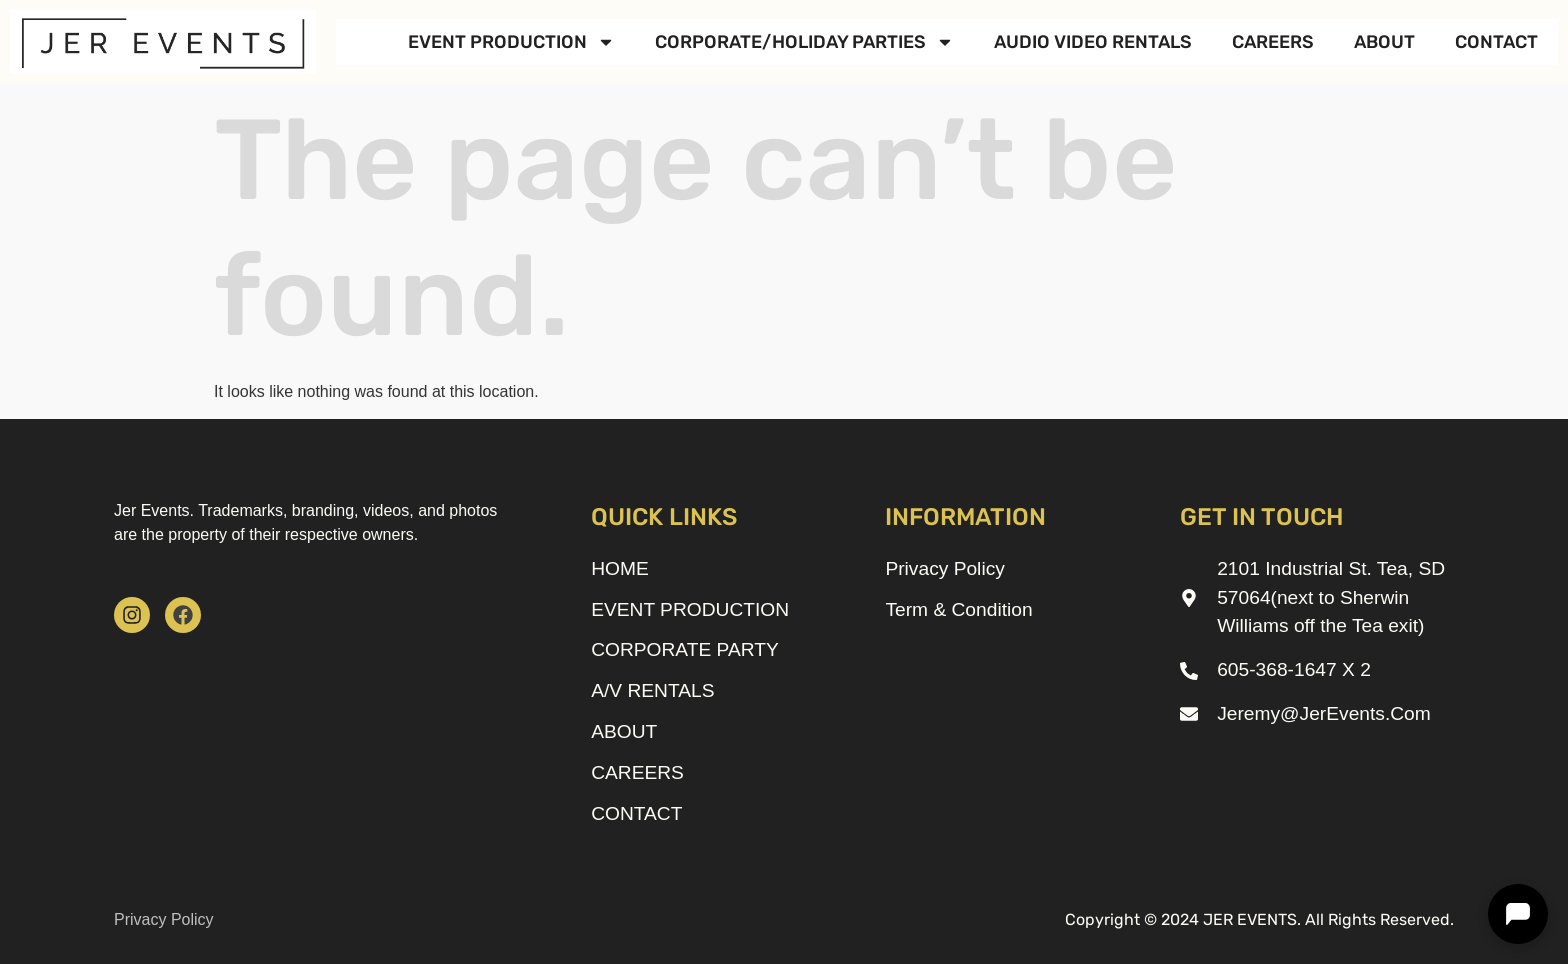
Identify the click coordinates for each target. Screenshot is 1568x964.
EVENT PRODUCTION (511, 42)
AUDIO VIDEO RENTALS (1093, 42)
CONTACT (1496, 42)
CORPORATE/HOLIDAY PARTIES (804, 42)
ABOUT (1384, 42)
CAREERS (1273, 42)
